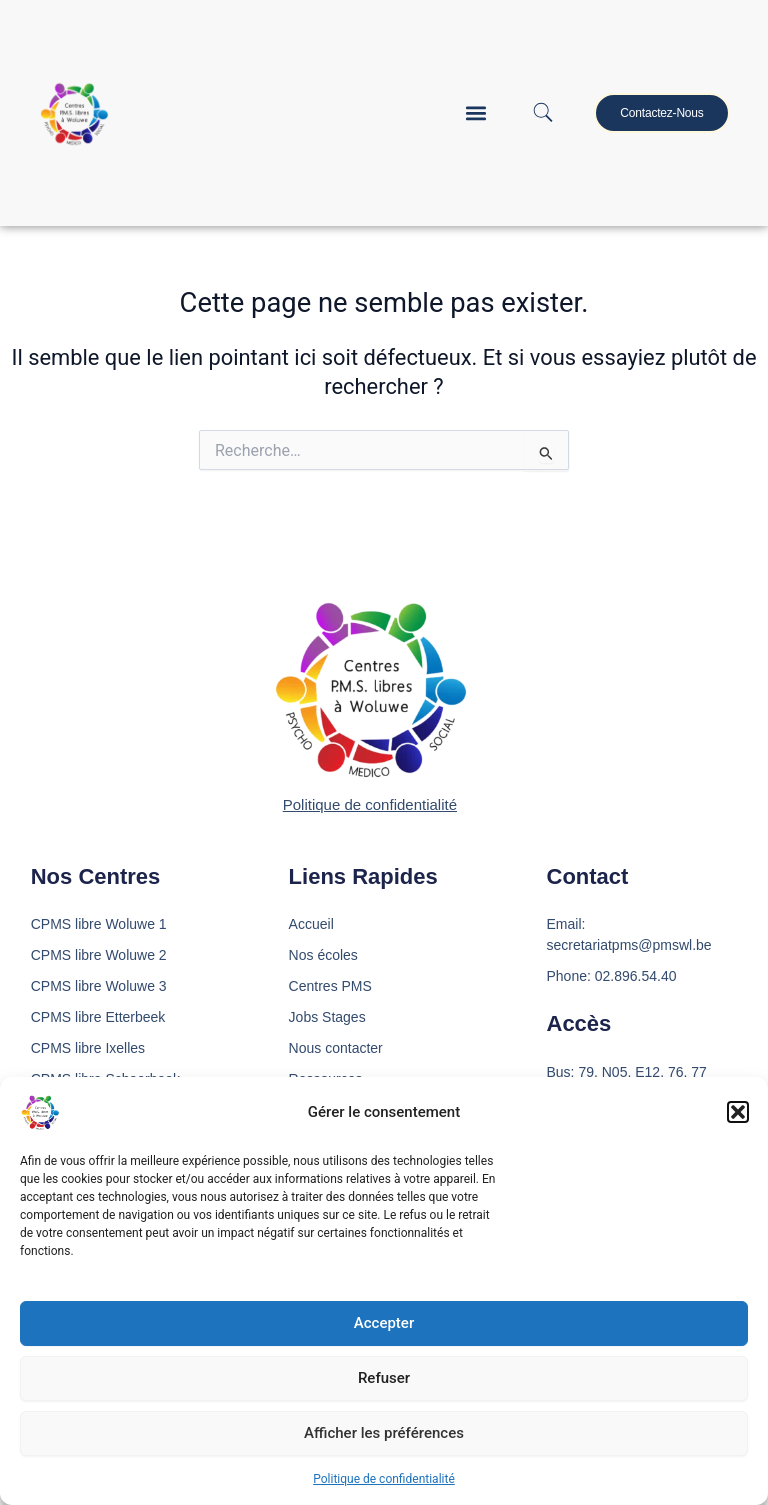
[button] (738, 1112)
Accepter (384, 1323)
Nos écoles (323, 955)
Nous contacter (336, 1048)
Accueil (311, 924)
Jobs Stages (327, 1017)
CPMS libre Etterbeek (98, 1017)
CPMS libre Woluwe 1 (99, 924)
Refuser (384, 1378)
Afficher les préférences (384, 1433)
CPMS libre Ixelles (88, 1048)
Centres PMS (330, 986)
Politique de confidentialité (384, 1479)
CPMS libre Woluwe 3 (99, 986)
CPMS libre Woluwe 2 (99, 955)
